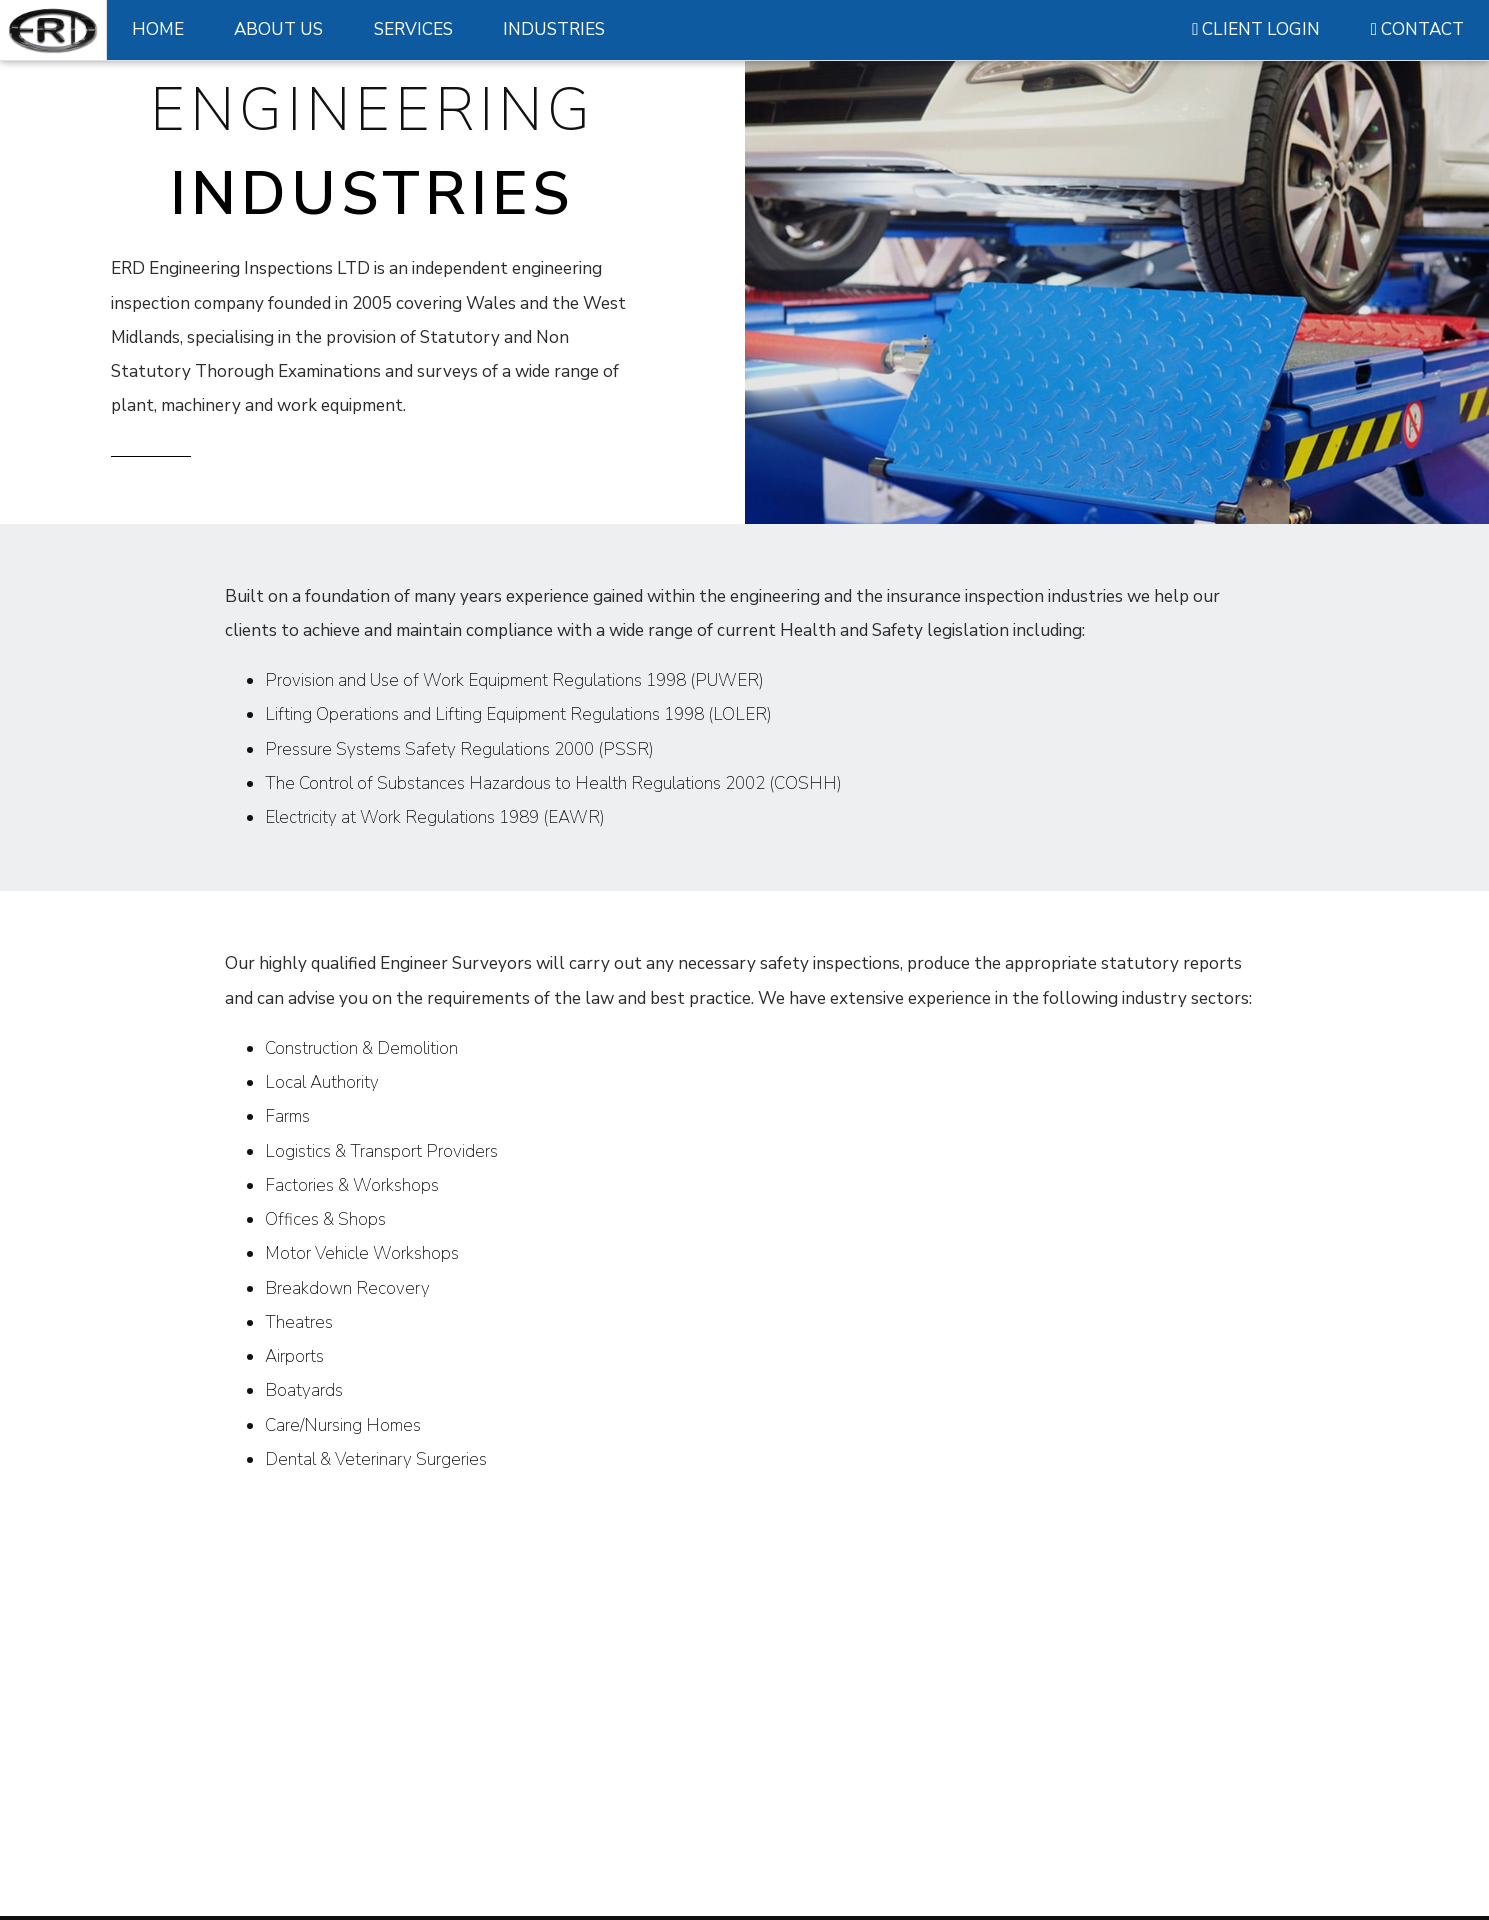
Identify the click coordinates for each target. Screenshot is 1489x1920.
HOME (158, 29)
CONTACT (1417, 29)
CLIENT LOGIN (1256, 29)
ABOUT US (278, 29)
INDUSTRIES (554, 29)
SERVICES (413, 29)
